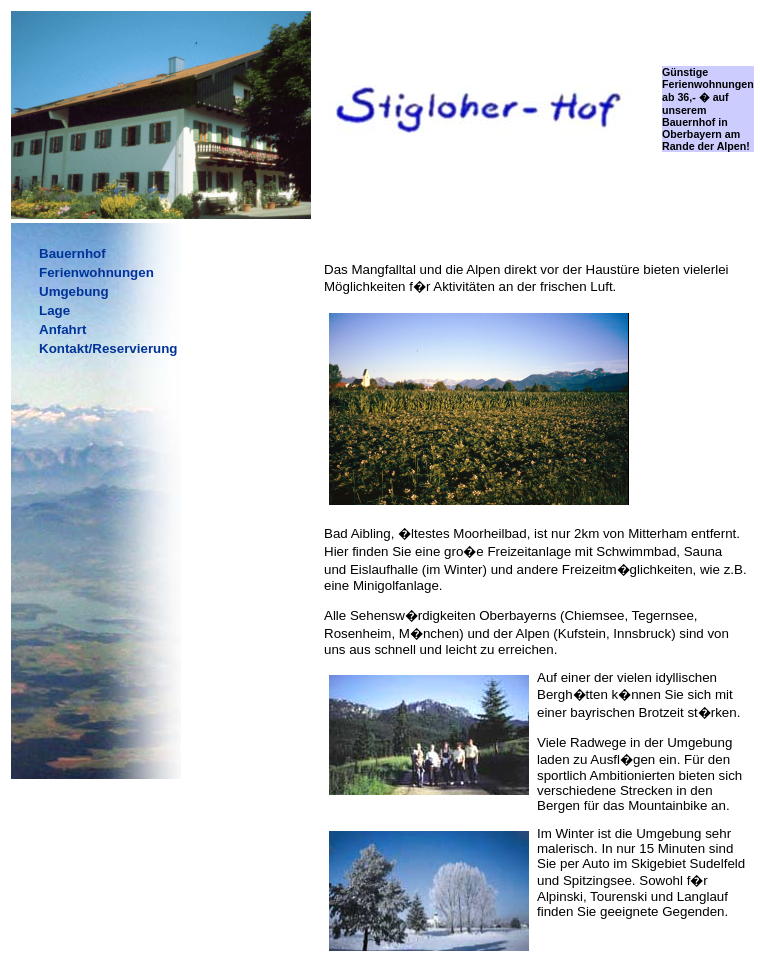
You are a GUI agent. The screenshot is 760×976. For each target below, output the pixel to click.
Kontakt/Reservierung (108, 348)
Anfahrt (62, 329)
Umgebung (74, 291)
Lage (54, 310)
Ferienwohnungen (96, 272)
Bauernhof (72, 253)
